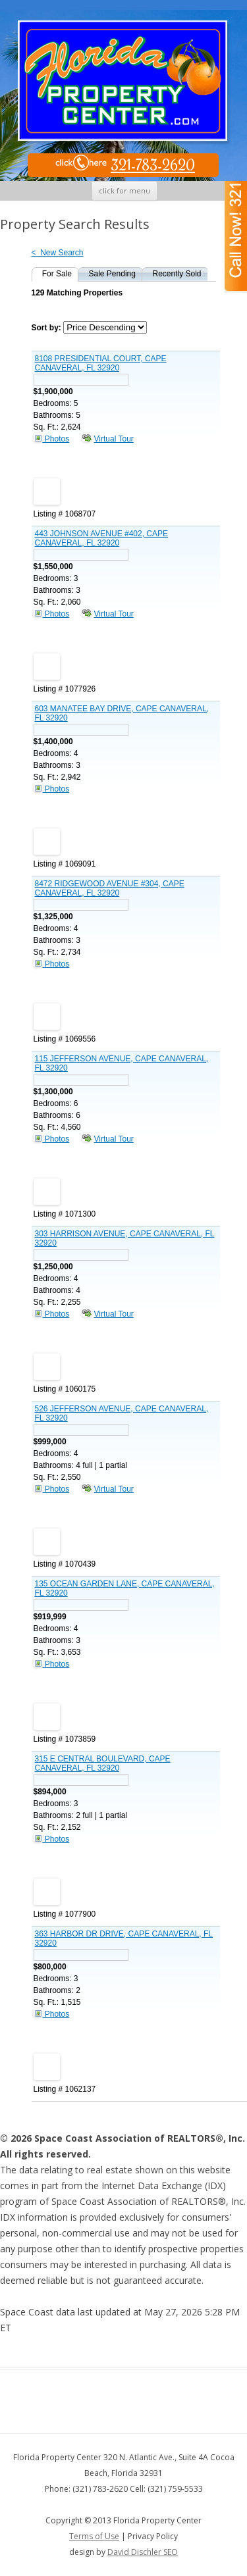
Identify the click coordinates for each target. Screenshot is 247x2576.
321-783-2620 (125, 166)
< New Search (58, 252)
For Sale (57, 273)
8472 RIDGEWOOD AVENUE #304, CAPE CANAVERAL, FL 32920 (109, 888)
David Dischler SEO (142, 2552)
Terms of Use (94, 2536)
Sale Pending (112, 273)
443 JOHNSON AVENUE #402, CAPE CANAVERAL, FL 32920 (102, 538)
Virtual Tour (114, 438)
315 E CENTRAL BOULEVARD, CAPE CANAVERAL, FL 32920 (103, 1763)
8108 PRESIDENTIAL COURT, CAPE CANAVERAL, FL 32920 (101, 363)
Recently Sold (177, 273)
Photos (52, 438)
